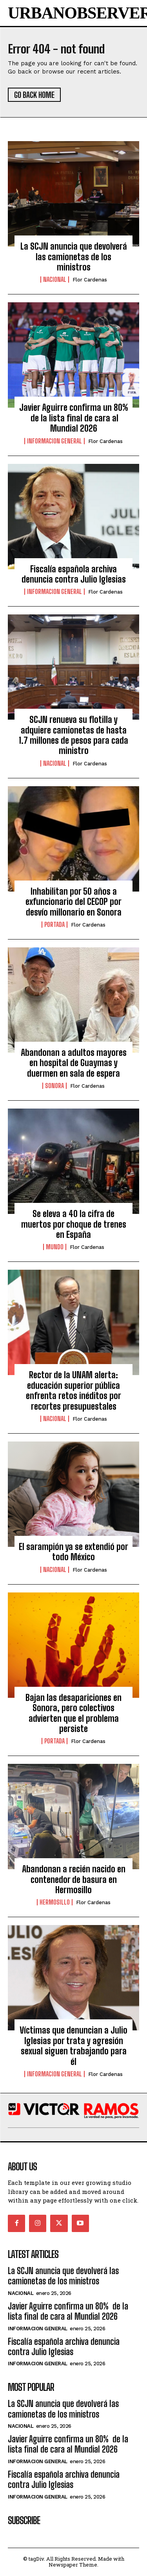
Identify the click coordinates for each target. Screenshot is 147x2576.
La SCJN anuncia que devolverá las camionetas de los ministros (73, 256)
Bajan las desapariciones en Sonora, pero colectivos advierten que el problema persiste (73, 1713)
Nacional (54, 279)
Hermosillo (55, 1902)
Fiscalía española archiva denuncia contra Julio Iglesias (74, 574)
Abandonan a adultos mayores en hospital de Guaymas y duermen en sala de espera (74, 1063)
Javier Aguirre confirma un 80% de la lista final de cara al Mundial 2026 (73, 418)
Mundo (55, 1247)
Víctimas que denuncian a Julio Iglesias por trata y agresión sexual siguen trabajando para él (73, 2046)
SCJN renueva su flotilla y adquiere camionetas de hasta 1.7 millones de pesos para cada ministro (73, 735)
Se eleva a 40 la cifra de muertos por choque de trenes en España (73, 1224)
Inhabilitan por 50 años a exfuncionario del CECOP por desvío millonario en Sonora (73, 902)
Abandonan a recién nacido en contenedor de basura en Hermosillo (73, 1879)
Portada (54, 924)
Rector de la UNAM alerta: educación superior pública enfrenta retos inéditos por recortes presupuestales (73, 1390)
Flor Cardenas (90, 280)
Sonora (54, 1086)
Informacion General (54, 441)
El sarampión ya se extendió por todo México (73, 1551)
